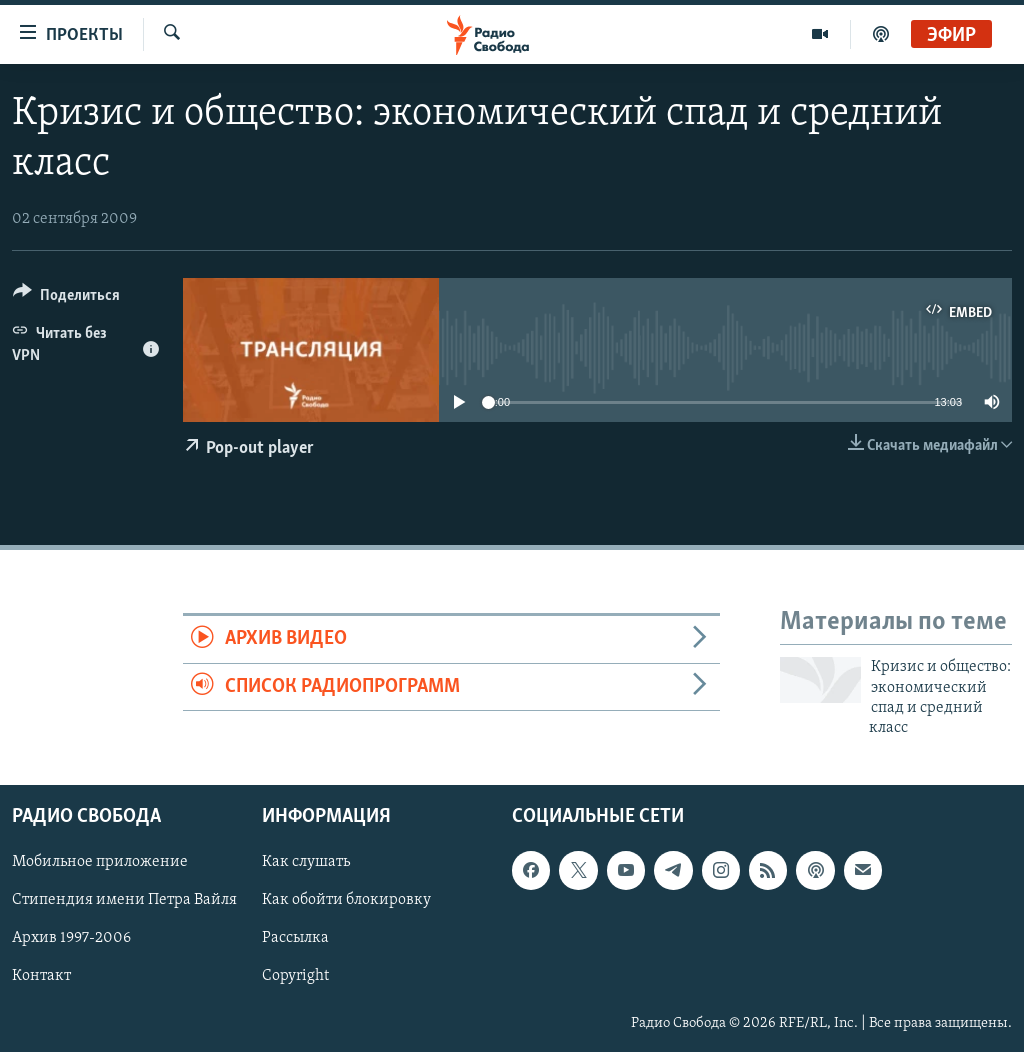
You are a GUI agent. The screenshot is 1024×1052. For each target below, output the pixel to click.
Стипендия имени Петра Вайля (124, 900)
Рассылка (295, 938)
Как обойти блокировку (346, 900)
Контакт (41, 976)
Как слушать (306, 862)
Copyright (295, 976)
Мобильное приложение (100, 862)
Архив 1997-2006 (71, 938)
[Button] (66, 298)
